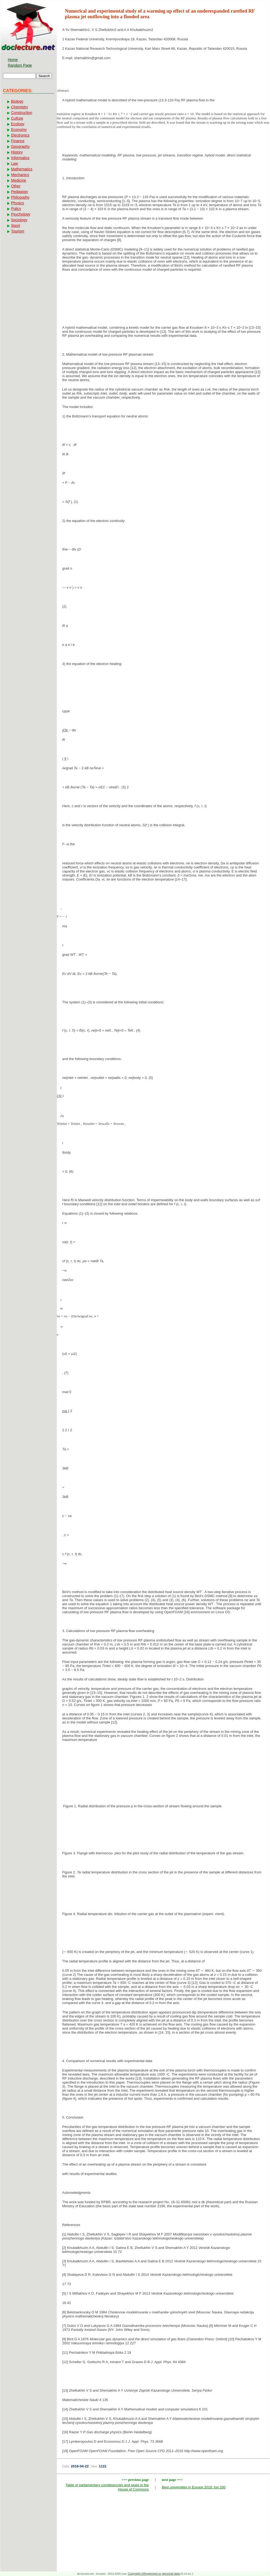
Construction (21, 112)
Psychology (20, 214)
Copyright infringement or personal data (154, 2573)
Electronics (20, 135)
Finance (17, 141)
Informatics (20, 158)
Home (13, 60)
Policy (16, 208)
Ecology (17, 124)
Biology (17, 101)
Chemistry (19, 107)
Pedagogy (19, 191)
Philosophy (20, 197)
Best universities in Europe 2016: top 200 (194, 2487)
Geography (20, 146)
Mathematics (21, 169)
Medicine (18, 180)
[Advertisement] (163, 293)
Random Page (20, 65)
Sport (15, 225)
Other (15, 186)
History (17, 152)
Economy (19, 129)
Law (14, 163)
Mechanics (20, 175)
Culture (17, 118)
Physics (17, 203)
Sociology (19, 220)
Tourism (17, 231)
